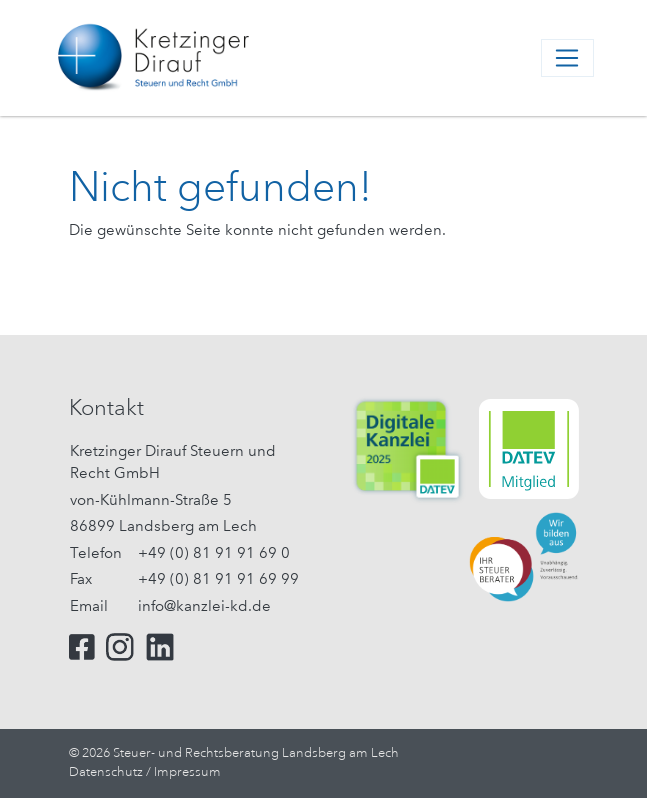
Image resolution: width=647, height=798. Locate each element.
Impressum (187, 772)
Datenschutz (106, 772)
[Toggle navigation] (567, 58)
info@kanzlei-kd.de (204, 606)
